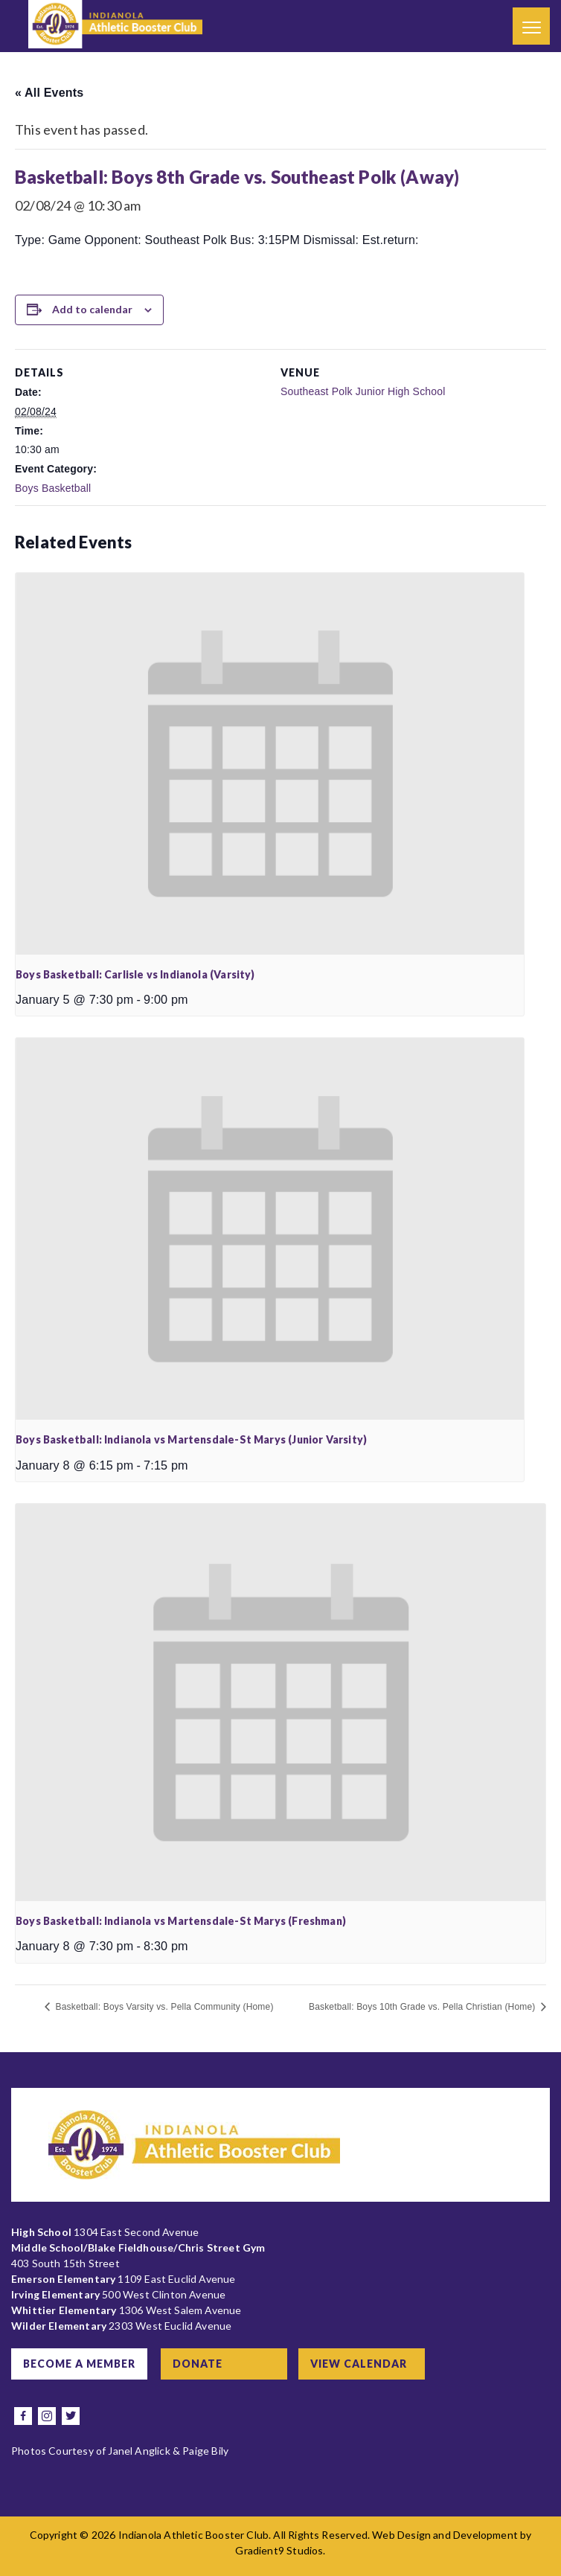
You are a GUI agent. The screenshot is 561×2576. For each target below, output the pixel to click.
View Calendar (358, 2363)
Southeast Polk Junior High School (363, 391)
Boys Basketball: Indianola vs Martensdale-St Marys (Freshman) (181, 1921)
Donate (197, 2363)
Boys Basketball (53, 488)
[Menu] (531, 26)
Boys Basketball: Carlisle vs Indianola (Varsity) (135, 974)
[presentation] (270, 763)
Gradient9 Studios (279, 2550)
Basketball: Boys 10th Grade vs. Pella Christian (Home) (423, 2007)
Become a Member (79, 2363)
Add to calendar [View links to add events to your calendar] (92, 309)
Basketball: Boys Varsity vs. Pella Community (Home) (163, 2007)
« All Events (49, 92)
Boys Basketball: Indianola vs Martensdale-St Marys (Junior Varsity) (191, 1439)
